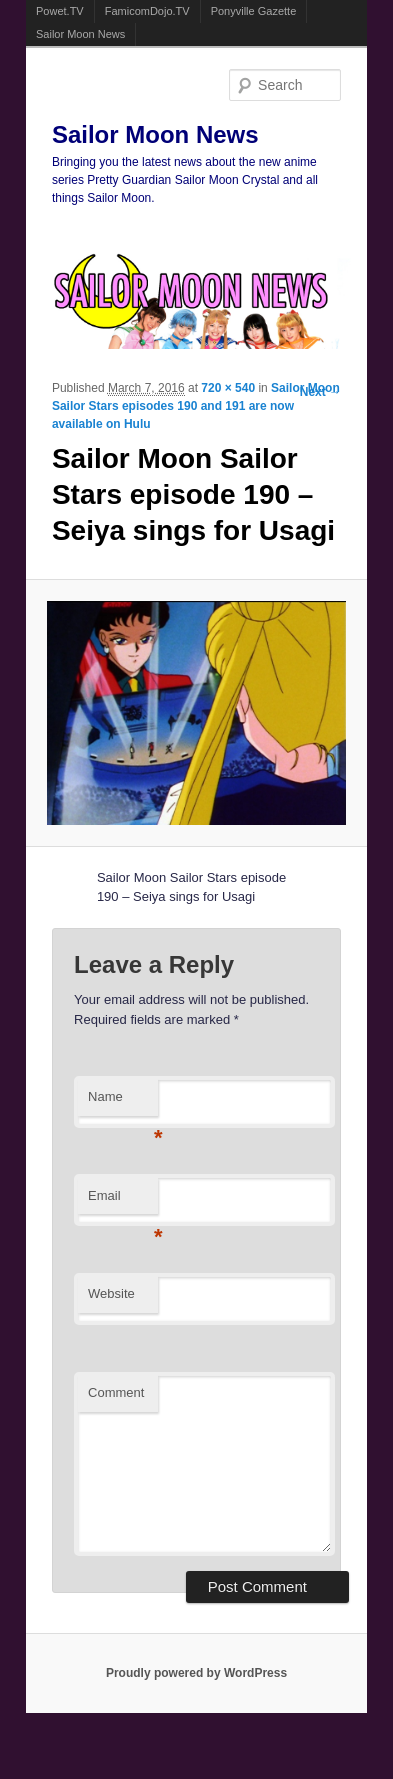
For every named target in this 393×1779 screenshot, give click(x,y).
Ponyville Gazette (254, 11)
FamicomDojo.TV (147, 11)
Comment (116, 1392)
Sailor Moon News (80, 34)
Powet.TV (60, 11)
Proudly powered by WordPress (196, 1673)
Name (123, 1102)
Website (111, 1293)
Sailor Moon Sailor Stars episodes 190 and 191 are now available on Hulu (196, 406)
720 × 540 (228, 388)
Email (123, 1201)
